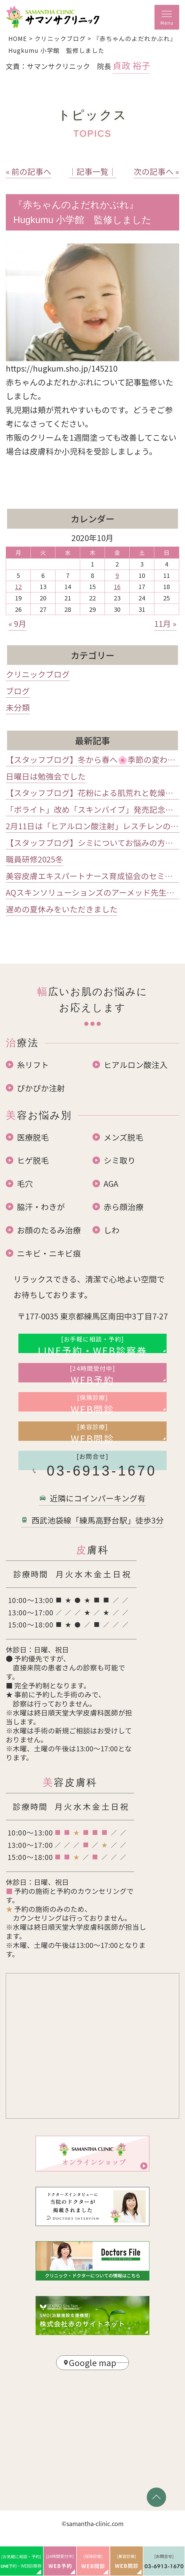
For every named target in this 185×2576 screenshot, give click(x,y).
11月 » (165, 623)
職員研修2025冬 (34, 859)
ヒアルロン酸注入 (136, 1064)
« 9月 (17, 623)
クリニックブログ (38, 674)
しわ (112, 1230)
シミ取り (120, 1160)
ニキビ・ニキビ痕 (49, 1253)
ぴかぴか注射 (41, 1087)
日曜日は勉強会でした (46, 776)
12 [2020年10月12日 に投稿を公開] (18, 586)
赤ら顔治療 (124, 1206)
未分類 (18, 707)
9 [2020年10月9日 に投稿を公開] (117, 575)
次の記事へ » (156, 171)
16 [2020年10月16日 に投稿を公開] (117, 586)
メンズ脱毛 (123, 1137)
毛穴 (25, 1183)
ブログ (18, 690)
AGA (111, 1183)
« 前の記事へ (28, 171)
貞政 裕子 (131, 65)
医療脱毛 (33, 1137)
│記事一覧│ (92, 171)
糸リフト (33, 1064)
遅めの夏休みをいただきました (62, 909)
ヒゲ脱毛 (33, 1160)
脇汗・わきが (41, 1206)
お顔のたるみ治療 (49, 1230)
